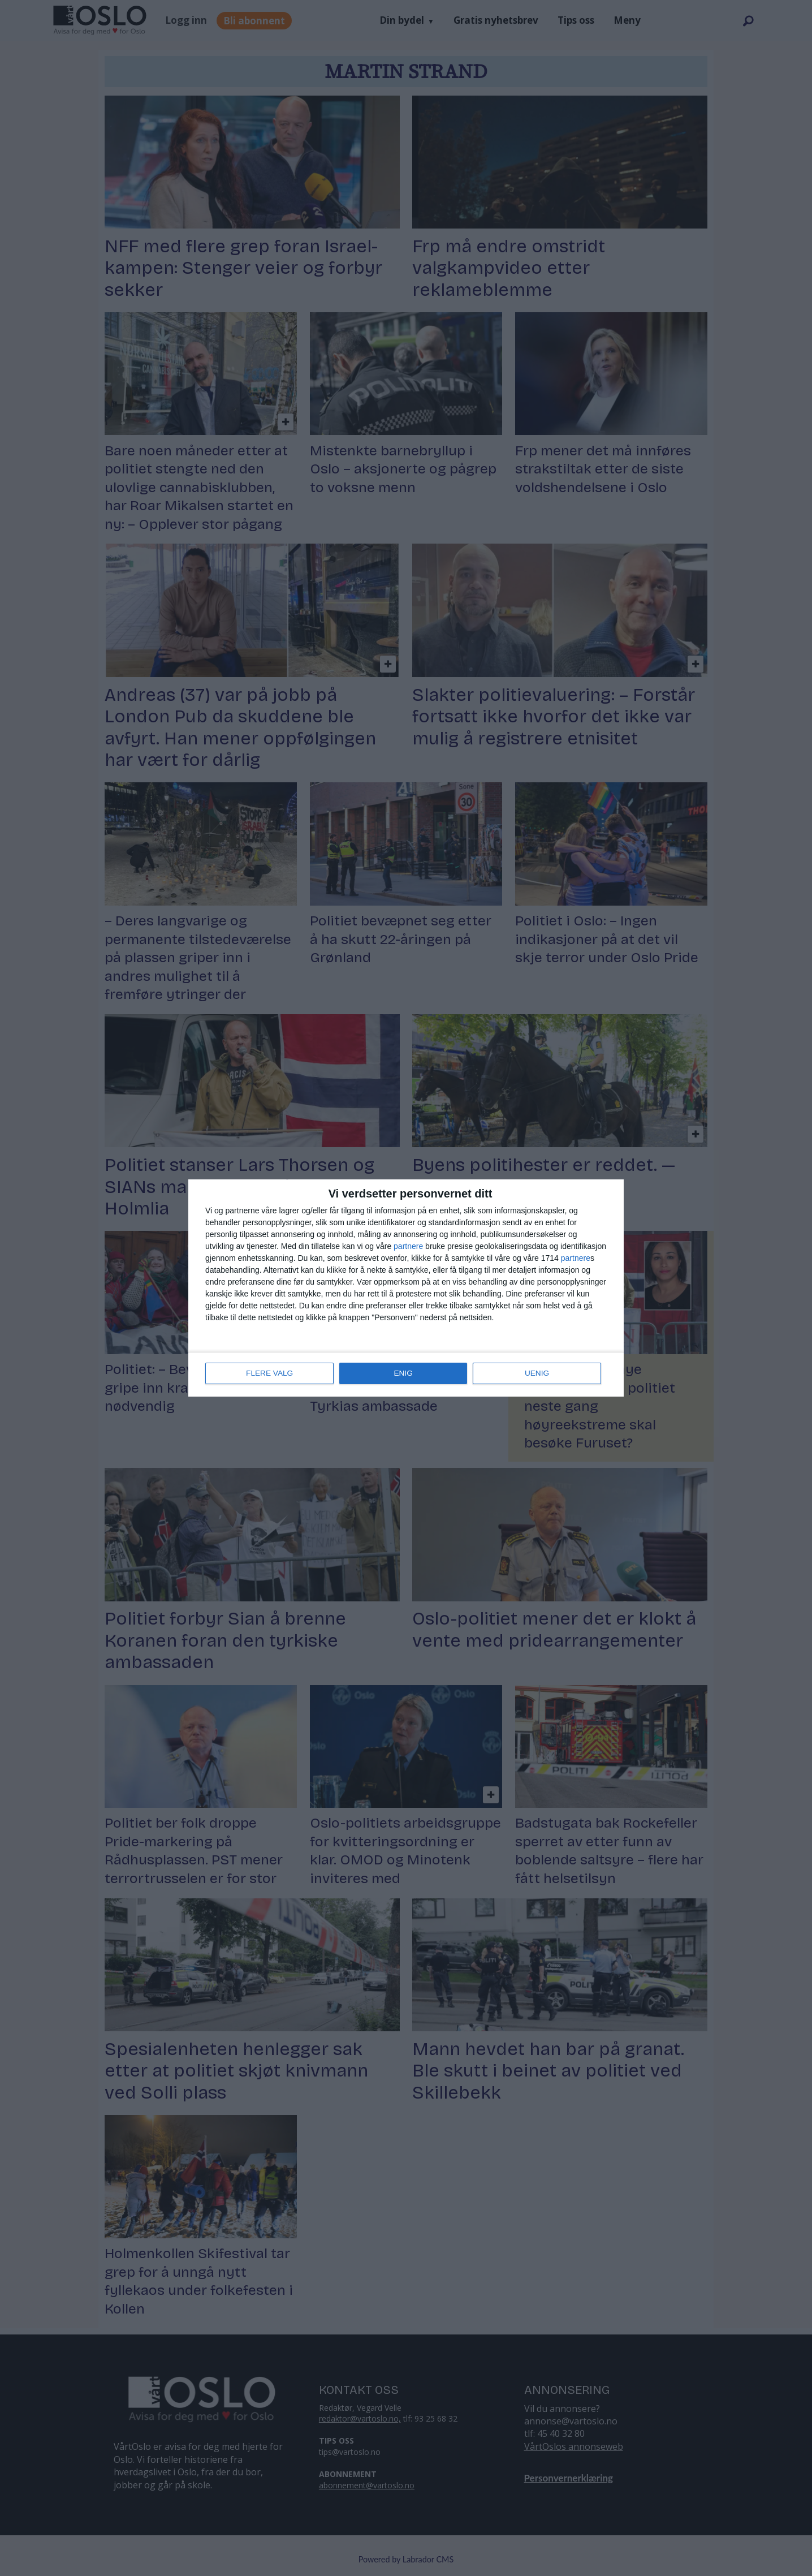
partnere (408, 1247)
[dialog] (406, 1288)
